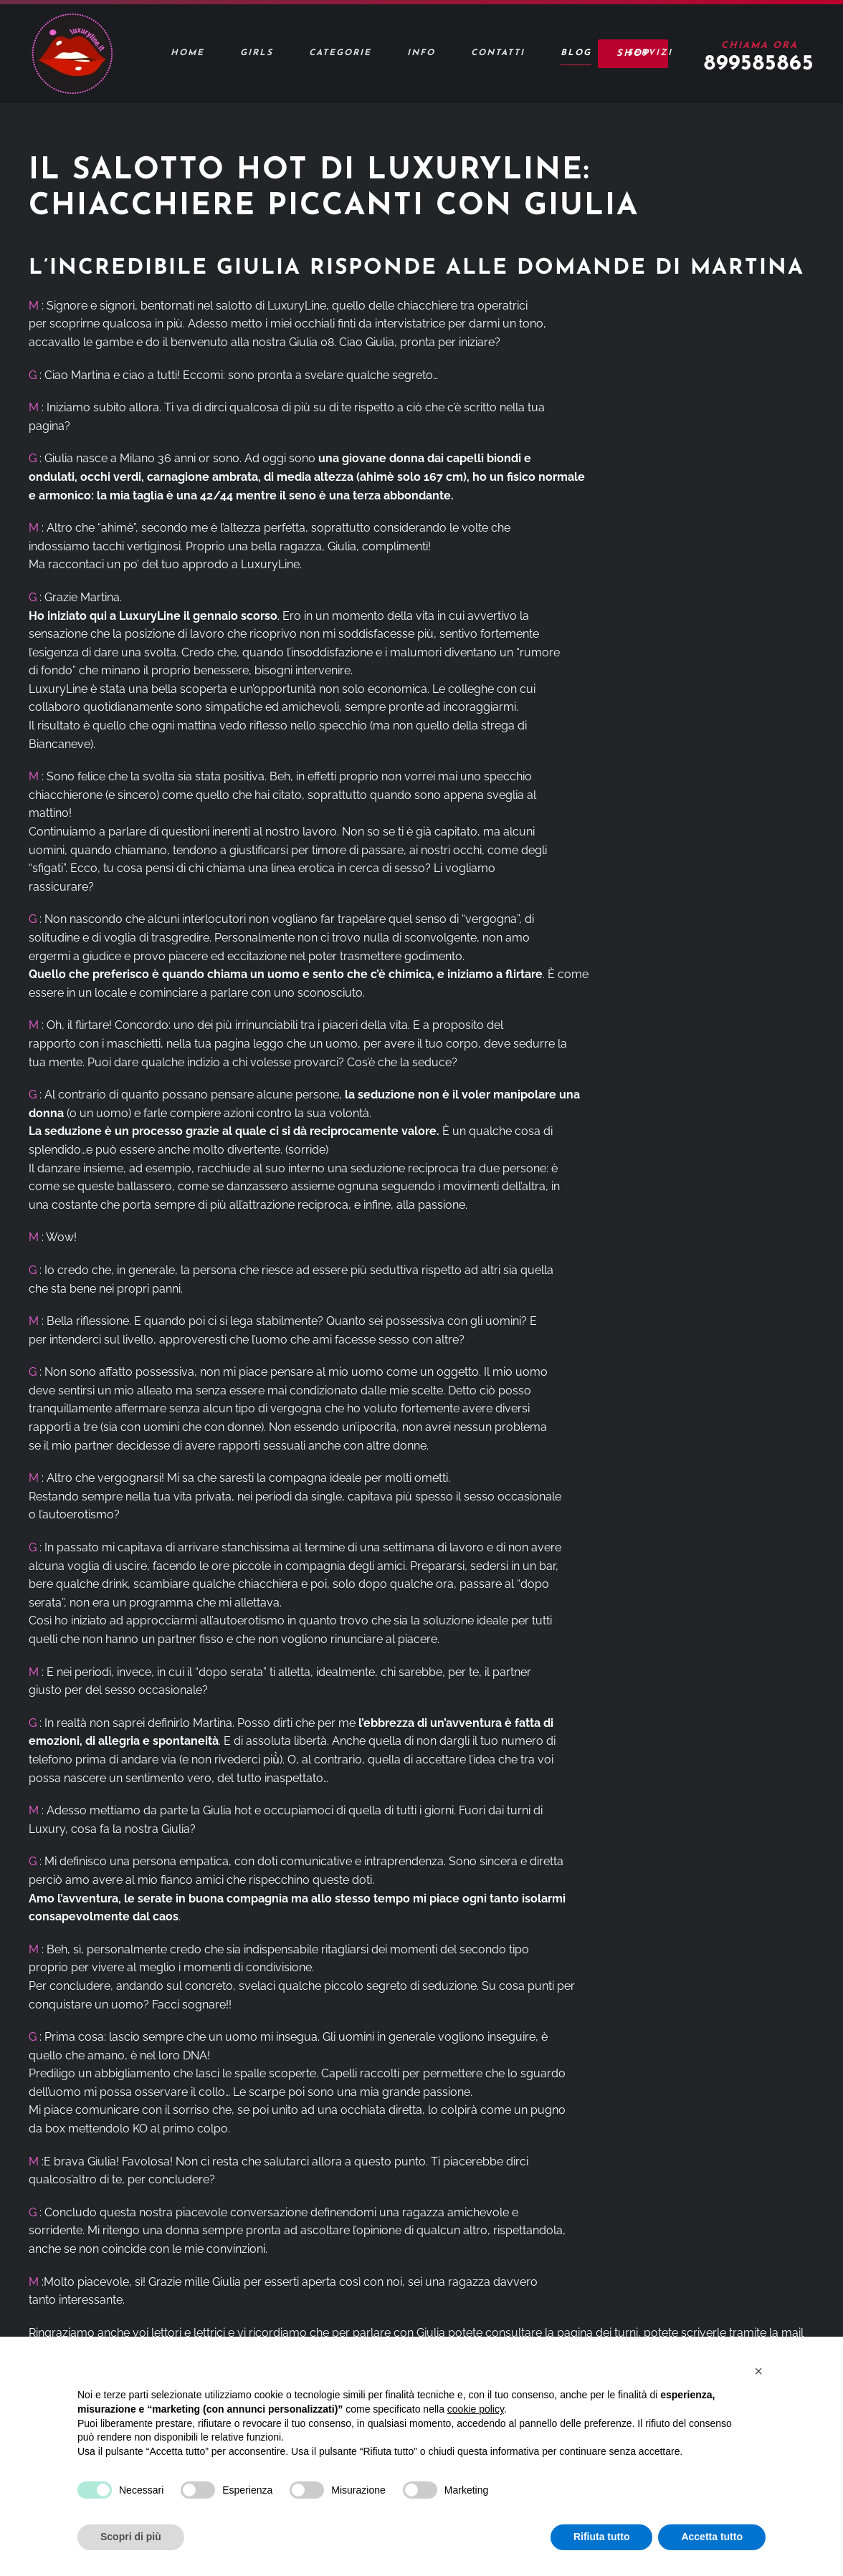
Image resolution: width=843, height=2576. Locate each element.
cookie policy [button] (475, 2409)
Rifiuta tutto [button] (601, 2536)
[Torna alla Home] (72, 53)
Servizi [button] (649, 53)
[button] (758, 2371)
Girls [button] (256, 53)
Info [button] (421, 53)
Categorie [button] (340, 53)
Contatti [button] (498, 53)
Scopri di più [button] (130, 2536)
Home (187, 53)
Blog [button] (576, 53)
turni (626, 2333)
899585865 (759, 64)
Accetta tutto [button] (712, 2536)
